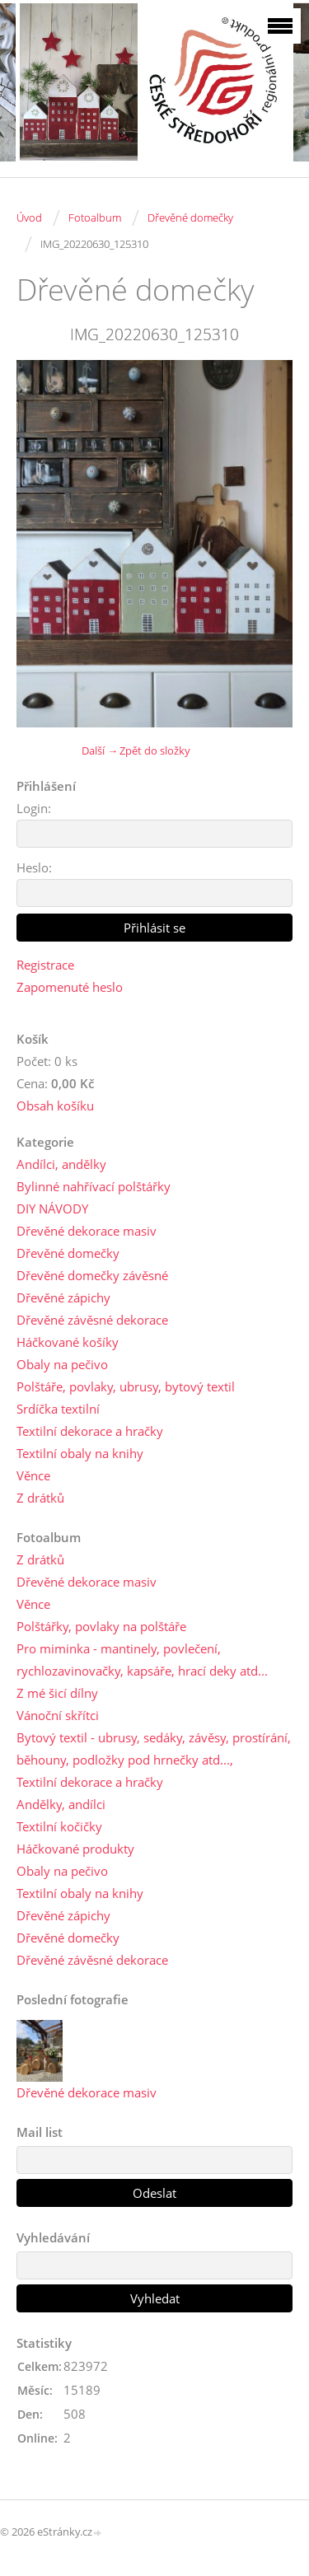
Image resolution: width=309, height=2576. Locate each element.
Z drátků (40, 1497)
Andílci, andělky (61, 1164)
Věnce (33, 1475)
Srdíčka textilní (58, 1408)
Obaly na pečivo (62, 1364)
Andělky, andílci (60, 1804)
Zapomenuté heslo (69, 987)
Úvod (29, 217)
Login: (33, 808)
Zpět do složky (154, 750)
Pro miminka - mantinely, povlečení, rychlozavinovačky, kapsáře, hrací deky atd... (142, 1659)
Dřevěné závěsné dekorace (92, 1319)
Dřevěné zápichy (63, 1297)
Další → (100, 750)
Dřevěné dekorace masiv (86, 1231)
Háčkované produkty (75, 1848)
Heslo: (34, 867)
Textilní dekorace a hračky (89, 1431)
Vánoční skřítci (57, 1715)
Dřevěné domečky (190, 217)
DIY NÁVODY (52, 1208)
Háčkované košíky (67, 1342)
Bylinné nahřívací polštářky (93, 1186)
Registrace (45, 964)
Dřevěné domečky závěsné (92, 1275)
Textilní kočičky (59, 1826)
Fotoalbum (94, 217)
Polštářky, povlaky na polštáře (101, 1626)
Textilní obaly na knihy (79, 1453)
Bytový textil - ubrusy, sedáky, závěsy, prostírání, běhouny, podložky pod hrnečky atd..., (153, 1748)
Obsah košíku (55, 1105)
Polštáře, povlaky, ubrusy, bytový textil (125, 1386)
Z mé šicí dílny (57, 1693)
